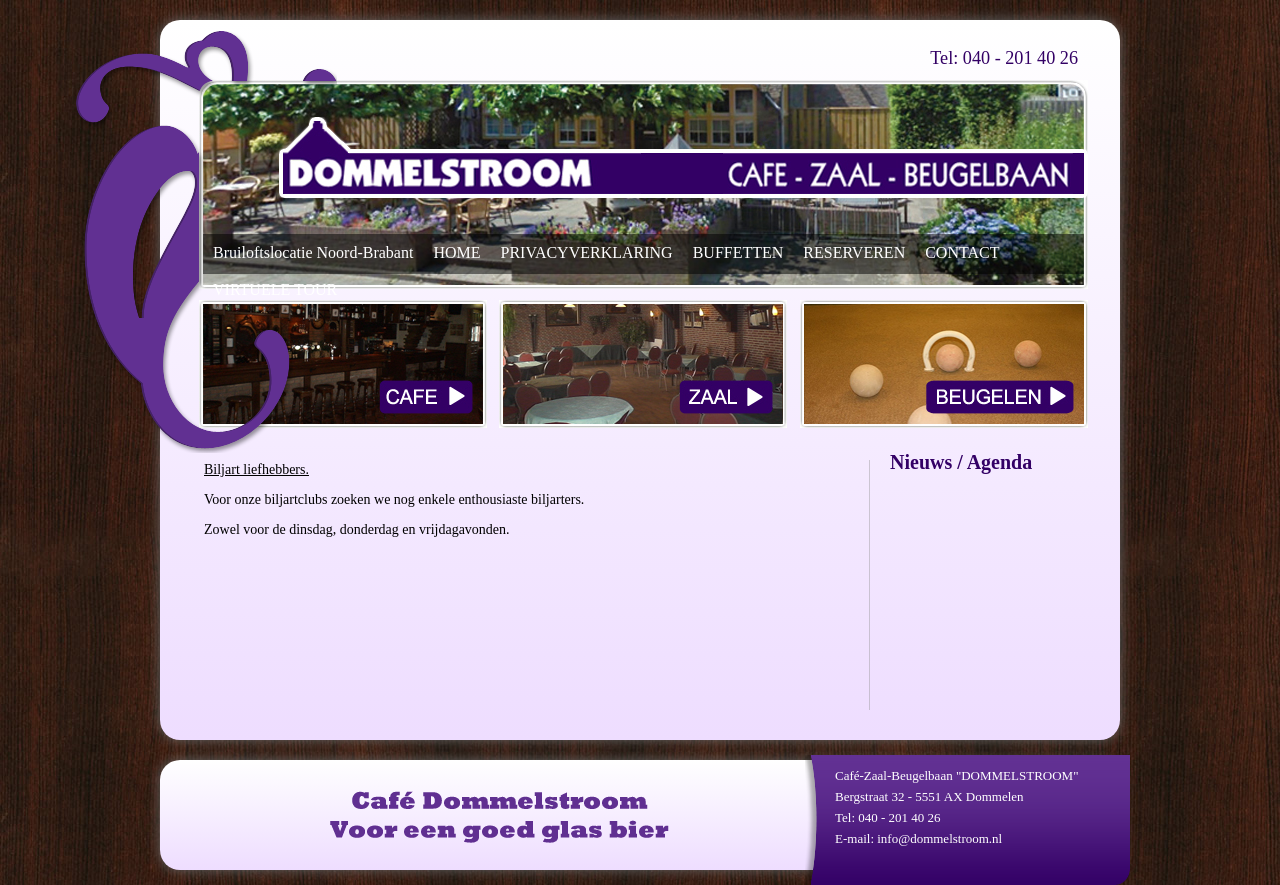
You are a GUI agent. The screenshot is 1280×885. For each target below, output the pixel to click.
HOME (456, 252)
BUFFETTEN (738, 252)
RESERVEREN (854, 252)
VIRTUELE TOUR (275, 289)
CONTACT (962, 252)
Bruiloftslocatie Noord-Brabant (313, 252)
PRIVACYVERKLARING (587, 252)
